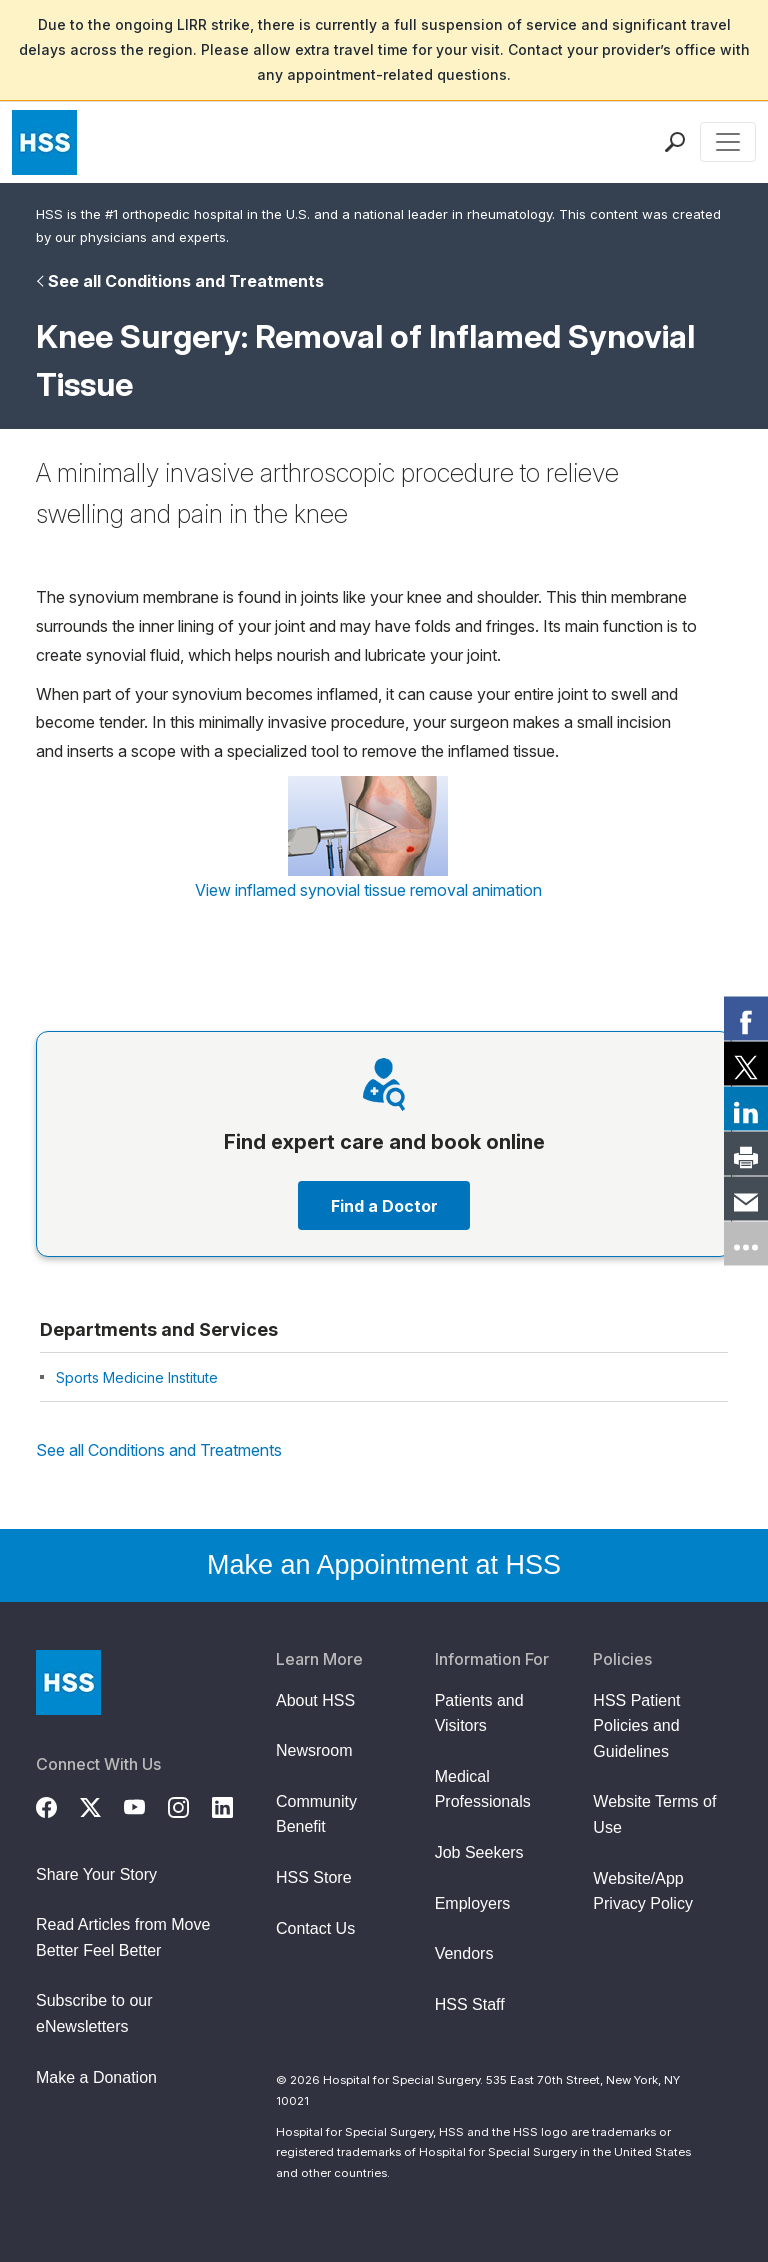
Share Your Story (96, 1874)
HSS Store (314, 1877)
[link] (746, 1019)
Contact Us (315, 1928)
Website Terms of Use (654, 1814)
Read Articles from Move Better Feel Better (123, 1937)
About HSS (315, 1700)
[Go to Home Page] (68, 1682)
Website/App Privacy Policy (643, 1891)
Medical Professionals (483, 1789)
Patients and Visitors (479, 1713)
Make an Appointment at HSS (384, 1565)
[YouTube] (146, 1805)
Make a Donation (96, 2077)
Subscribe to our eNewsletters (94, 2013)
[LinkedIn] (234, 1805)
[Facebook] (58, 1805)
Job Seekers (479, 1852)
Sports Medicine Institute (137, 1377)
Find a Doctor (384, 1206)
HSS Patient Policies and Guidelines (636, 1726)
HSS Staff (470, 2004)
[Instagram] (190, 1805)
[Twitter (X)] (102, 1805)
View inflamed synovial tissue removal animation (368, 890)
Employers (473, 1903)
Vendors (464, 1953)
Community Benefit (316, 1814)
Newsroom (314, 1750)
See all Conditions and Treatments (186, 281)
